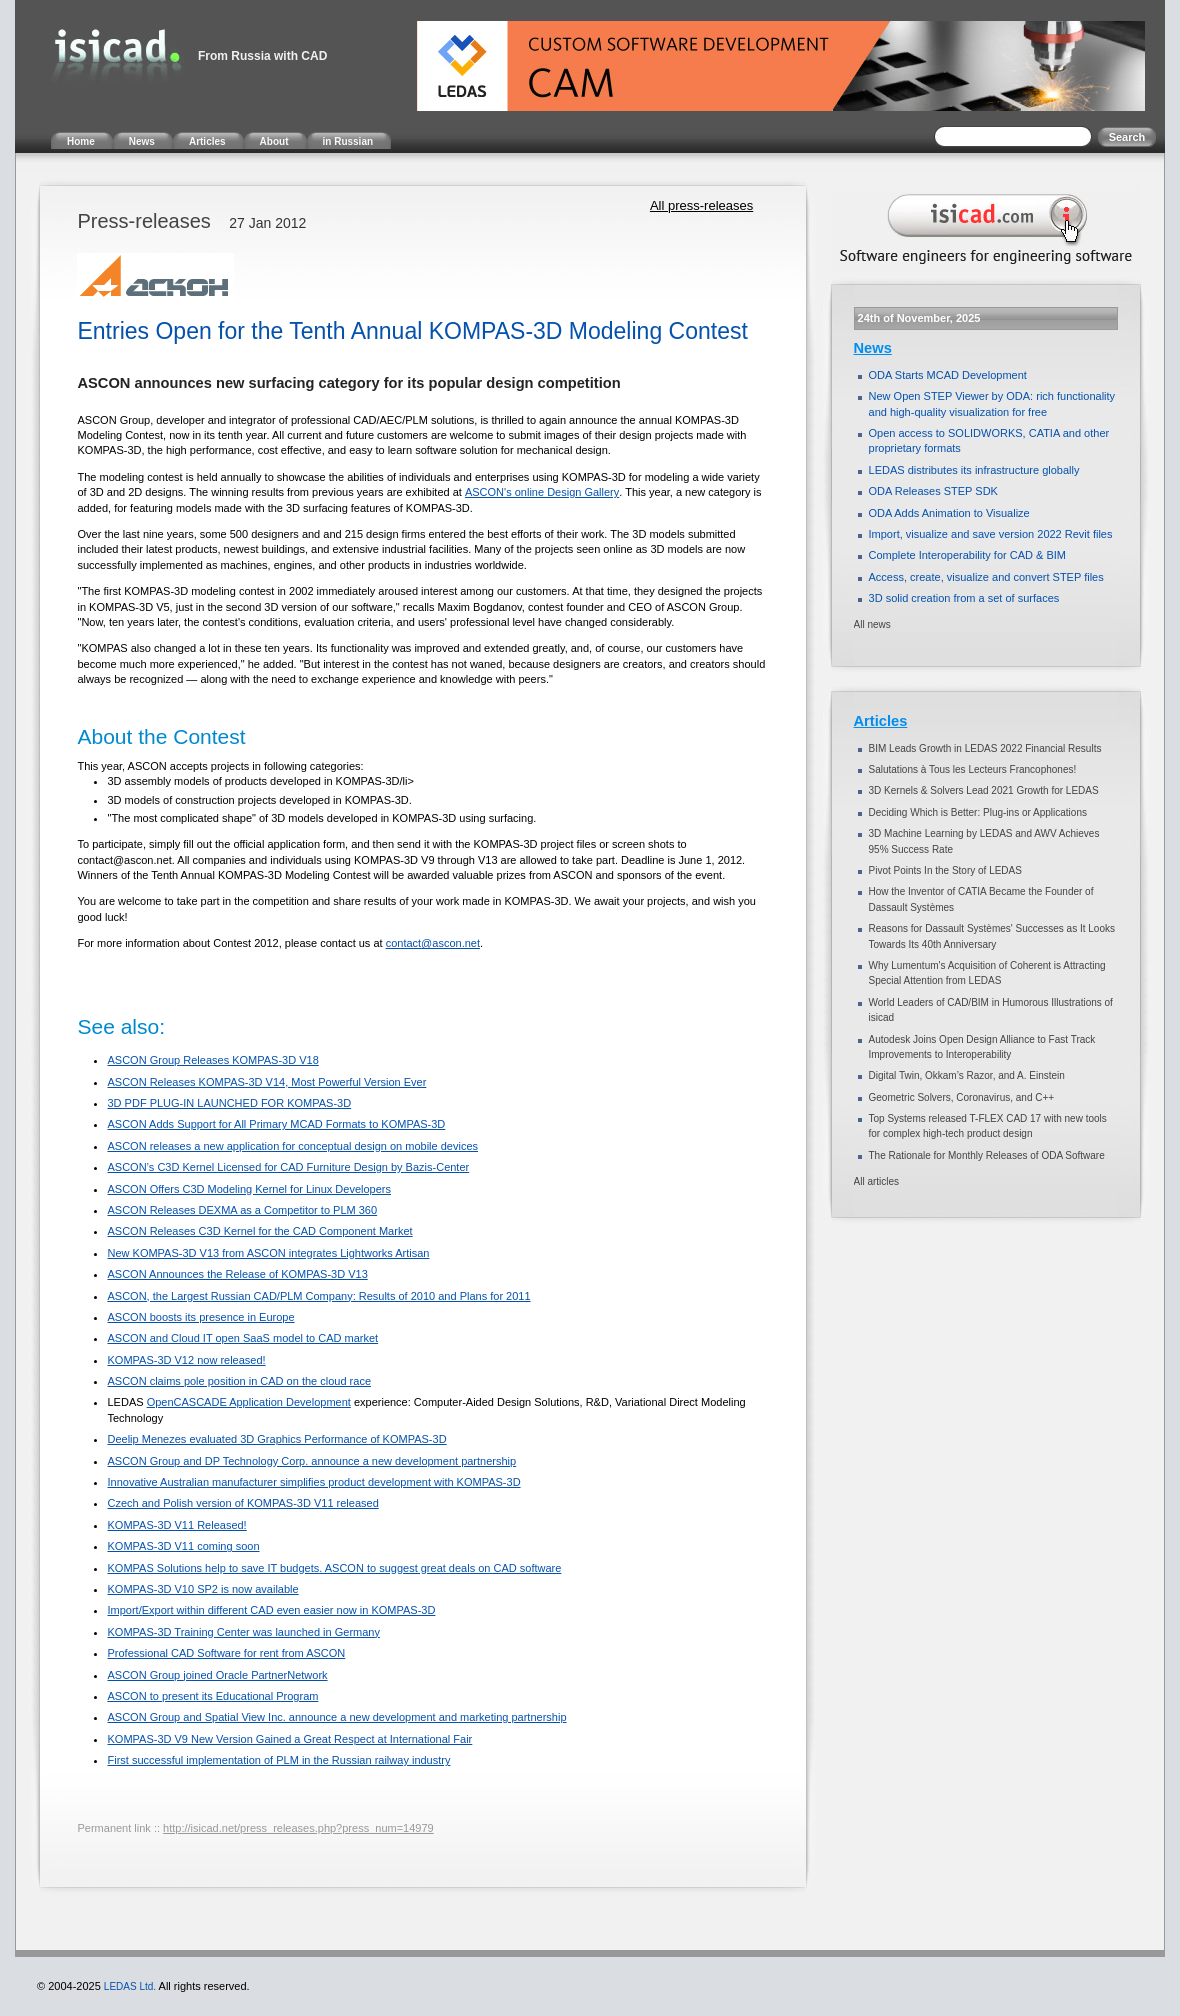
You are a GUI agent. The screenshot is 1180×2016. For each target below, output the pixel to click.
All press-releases (701, 205)
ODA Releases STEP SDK (933, 491)
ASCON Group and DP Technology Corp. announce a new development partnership (311, 1461)
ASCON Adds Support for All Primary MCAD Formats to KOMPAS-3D (276, 1124)
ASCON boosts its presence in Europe (200, 1317)
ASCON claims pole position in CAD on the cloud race (239, 1381)
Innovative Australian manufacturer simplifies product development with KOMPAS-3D (313, 1482)
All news (872, 624)
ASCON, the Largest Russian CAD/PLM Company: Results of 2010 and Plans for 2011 (318, 1296)
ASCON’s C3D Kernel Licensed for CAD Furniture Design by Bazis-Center (288, 1167)
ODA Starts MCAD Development (948, 375)
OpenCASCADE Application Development (249, 1402)
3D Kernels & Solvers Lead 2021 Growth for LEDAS (984, 790)
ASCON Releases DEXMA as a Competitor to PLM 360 (242, 1210)
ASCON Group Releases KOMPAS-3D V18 (212, 1060)
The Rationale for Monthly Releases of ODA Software (987, 1155)
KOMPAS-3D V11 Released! (176, 1525)
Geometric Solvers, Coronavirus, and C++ (962, 1097)
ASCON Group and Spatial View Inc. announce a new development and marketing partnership (336, 1717)
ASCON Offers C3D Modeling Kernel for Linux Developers (248, 1189)
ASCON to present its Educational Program (212, 1696)
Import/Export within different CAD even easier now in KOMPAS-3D (271, 1610)
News (873, 348)
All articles (877, 1181)
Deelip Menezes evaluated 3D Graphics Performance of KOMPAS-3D (276, 1439)
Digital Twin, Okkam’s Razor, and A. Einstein (967, 1075)
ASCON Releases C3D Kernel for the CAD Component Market (259, 1231)
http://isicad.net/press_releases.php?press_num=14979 (298, 1828)
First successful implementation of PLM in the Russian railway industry (278, 1760)
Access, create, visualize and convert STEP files (986, 577)
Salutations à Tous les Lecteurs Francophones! (973, 769)
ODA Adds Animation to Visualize (949, 513)
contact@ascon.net (433, 943)
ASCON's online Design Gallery (542, 492)
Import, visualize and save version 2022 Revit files (991, 534)
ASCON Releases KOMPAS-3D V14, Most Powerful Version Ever (266, 1082)
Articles (881, 721)
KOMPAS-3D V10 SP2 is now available (202, 1589)
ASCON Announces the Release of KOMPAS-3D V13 (237, 1274)
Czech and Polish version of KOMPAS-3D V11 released (242, 1503)
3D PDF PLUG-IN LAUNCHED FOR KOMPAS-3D (229, 1103)
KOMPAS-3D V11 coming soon (183, 1546)
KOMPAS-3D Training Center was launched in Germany (243, 1632)
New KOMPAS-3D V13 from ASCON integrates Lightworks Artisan (268, 1253)
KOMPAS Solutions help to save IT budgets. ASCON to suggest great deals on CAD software (334, 1568)
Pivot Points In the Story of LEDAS (945, 870)
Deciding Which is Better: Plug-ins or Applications (978, 812)
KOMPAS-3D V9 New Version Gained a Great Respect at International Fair (289, 1739)
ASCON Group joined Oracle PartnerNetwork (217, 1675)
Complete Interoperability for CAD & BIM (967, 555)
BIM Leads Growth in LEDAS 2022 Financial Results (985, 748)
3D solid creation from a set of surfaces (964, 598)
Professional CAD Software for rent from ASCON (226, 1653)
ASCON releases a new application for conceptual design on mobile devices (292, 1146)
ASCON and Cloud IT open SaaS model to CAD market (242, 1338)
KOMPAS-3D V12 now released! (186, 1360)
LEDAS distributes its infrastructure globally (974, 470)
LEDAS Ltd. (130, 1986)
